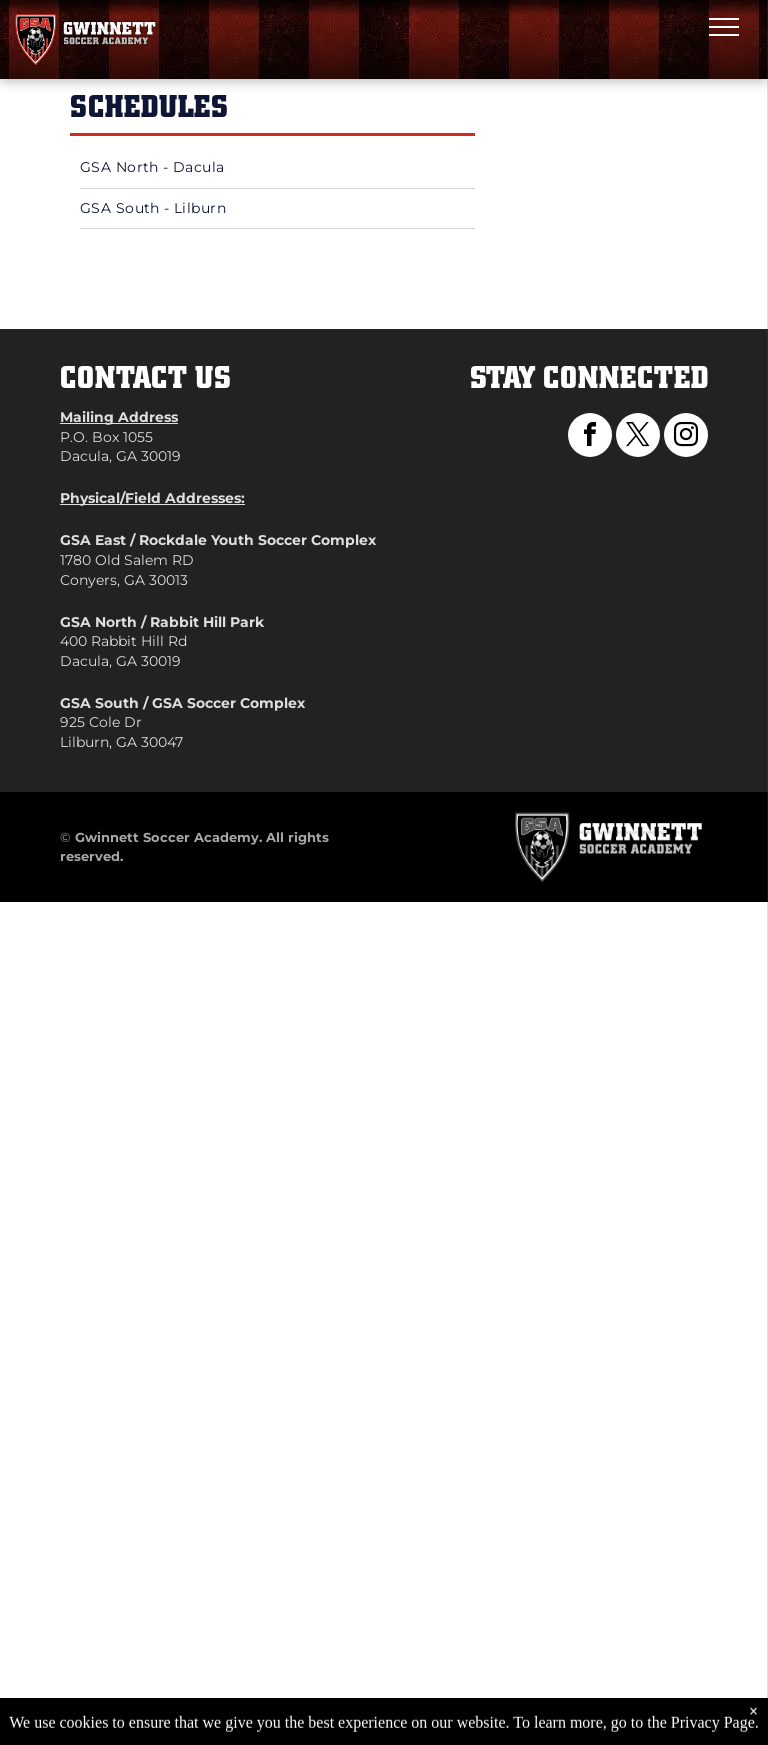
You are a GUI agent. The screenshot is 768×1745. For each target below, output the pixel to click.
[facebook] (590, 437)
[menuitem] (277, 168)
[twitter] (638, 437)
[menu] (724, 27)
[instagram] (686, 437)
